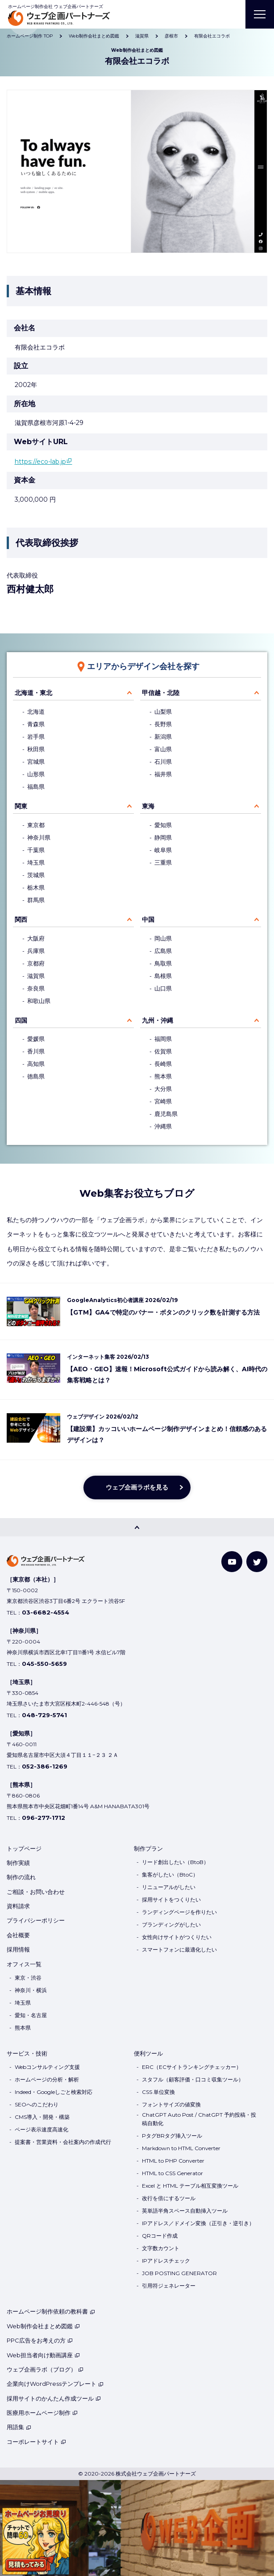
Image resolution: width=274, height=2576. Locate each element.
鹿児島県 (166, 1114)
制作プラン (148, 1848)
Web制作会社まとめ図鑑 (43, 2326)
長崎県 (163, 1064)
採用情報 (18, 1949)
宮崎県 (163, 1101)
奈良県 (36, 988)
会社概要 (18, 1935)
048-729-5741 (44, 1715)
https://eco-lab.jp (40, 462)
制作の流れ (21, 1877)
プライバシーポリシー (36, 1920)
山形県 (36, 774)
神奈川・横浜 (31, 1990)
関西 (21, 920)
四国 (21, 1020)
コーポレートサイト (36, 2441)
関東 (21, 806)
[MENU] (259, 14)
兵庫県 (36, 951)
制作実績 (18, 1862)
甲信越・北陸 (160, 693)
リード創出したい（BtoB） (175, 1862)
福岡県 (163, 1039)
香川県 (36, 1051)
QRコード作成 (160, 2235)
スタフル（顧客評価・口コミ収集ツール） (193, 2079)
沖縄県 (163, 1126)
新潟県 (163, 736)
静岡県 (163, 837)
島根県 (163, 976)
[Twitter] (256, 1561)
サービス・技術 (27, 2053)
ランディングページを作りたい (179, 1912)
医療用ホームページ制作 (42, 2412)
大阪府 (36, 938)
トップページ (24, 1848)
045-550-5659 (44, 1663)
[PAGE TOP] (137, 1527)
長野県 (163, 724)
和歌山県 (38, 1001)
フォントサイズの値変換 (171, 2104)
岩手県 (36, 736)
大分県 (163, 1089)
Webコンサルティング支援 (47, 2067)
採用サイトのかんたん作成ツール (54, 2398)
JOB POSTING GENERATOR (179, 2273)
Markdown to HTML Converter (181, 2148)
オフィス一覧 (24, 1964)
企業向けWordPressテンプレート (55, 2383)
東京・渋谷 (28, 1977)
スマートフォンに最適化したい (179, 1949)
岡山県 (163, 938)
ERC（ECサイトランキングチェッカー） (191, 2067)
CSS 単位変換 (158, 2092)
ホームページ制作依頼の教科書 (51, 2311)
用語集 (19, 2426)
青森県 (36, 724)
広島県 (163, 951)
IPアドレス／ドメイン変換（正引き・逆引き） (198, 2223)
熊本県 (163, 1076)
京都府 (36, 963)
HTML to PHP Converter (173, 2160)
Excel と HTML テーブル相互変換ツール (190, 2185)
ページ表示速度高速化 (41, 2129)
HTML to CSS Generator (172, 2173)
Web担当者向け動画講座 (43, 2355)
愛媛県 (36, 1039)
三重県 (163, 862)
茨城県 (36, 875)
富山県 (163, 749)
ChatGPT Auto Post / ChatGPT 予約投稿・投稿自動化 (199, 2119)
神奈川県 (38, 837)
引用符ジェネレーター (168, 2285)
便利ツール (148, 2053)
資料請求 (18, 1906)
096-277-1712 (43, 1817)
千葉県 (36, 850)
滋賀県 (36, 976)
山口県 (163, 988)
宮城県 (36, 761)
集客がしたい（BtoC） (170, 1874)
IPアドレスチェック (166, 2260)
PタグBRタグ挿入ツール (172, 2135)
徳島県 (36, 1076)
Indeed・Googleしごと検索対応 (53, 2092)
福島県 (36, 786)
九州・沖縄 (157, 1020)
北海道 (36, 711)
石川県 (163, 761)
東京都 (36, 825)
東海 (148, 806)
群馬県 (36, 900)
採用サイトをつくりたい (171, 1899)
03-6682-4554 (45, 1612)
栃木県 (36, 887)
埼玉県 (36, 862)
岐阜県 (163, 850)
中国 (148, 920)
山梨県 (163, 711)
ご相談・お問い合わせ (36, 1891)
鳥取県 (163, 963)
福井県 (163, 774)
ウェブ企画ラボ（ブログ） (45, 2369)
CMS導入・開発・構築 (42, 2117)
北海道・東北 (33, 693)
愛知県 (163, 825)
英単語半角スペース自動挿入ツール (185, 2210)
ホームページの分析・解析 (47, 2079)
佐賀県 (163, 1051)
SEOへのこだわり (36, 2104)
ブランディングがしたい (171, 1924)
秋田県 (36, 749)
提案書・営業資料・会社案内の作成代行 (63, 2142)
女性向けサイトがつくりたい (177, 1937)
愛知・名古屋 (31, 2015)
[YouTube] (231, 1561)
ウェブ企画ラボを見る (137, 1487)
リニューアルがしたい (168, 1887)
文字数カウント (160, 2248)
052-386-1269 (44, 1766)
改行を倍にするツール (168, 2198)
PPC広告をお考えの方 (40, 2340)
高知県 (36, 1064)
